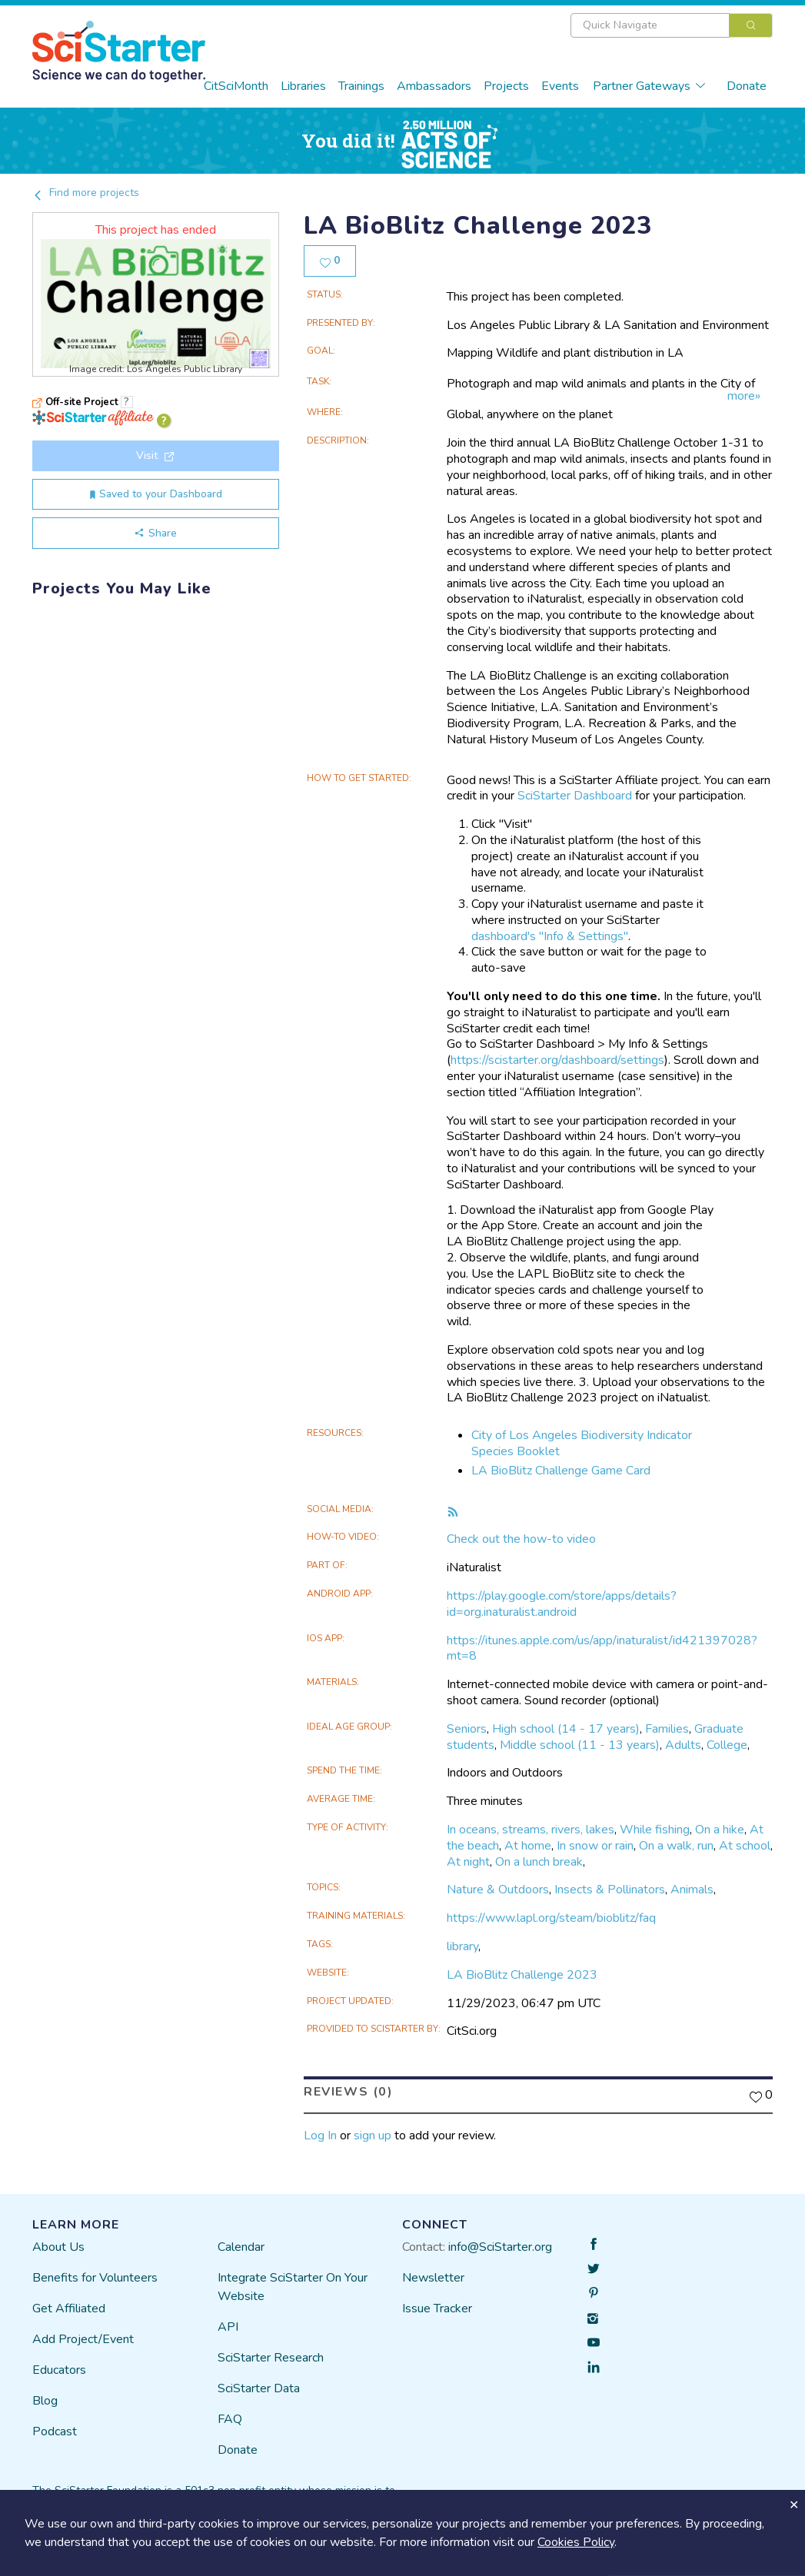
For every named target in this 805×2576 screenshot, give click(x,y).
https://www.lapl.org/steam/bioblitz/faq (551, 1918)
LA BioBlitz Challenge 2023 (522, 1974)
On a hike (719, 1829)
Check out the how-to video (521, 1539)
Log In (320, 2135)
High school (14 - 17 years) (566, 1728)
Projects (506, 86)
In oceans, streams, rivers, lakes (530, 1829)
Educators (59, 2370)
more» (743, 396)
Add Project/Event (83, 2339)
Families (667, 1728)
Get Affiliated (68, 2308)
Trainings (361, 86)
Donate (747, 86)
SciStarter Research (271, 2357)
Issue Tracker (437, 2308)
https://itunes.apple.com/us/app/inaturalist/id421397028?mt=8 (602, 1648)
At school (744, 1845)
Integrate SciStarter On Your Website (293, 2287)
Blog (45, 2400)
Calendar (241, 2247)
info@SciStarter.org (500, 2247)
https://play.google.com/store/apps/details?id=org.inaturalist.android (562, 1603)
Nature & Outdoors (498, 1889)
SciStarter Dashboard (574, 795)
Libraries (303, 86)
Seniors (467, 1728)
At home (527, 1845)
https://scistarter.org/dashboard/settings (557, 1060)
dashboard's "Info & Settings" (549, 936)
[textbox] (650, 25)
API (228, 2326)
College (727, 1745)
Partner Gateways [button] (650, 86)
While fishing (655, 1829)
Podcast (54, 2431)
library (462, 1946)
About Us (58, 2247)
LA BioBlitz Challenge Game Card (560, 1470)
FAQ (230, 2419)
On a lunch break (539, 1861)
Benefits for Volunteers (95, 2277)
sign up (372, 2135)
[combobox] (671, 25)
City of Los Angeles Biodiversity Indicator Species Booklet (581, 1443)
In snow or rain (595, 1845)
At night (468, 1861)
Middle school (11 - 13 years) (580, 1745)
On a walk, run (676, 1845)
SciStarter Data (259, 2388)
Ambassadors (434, 86)
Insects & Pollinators (609, 1889)
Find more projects (85, 192)
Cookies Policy (575, 2542)
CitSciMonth (236, 86)
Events (560, 86)
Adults (683, 1745)
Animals (692, 1889)
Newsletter (433, 2277)
